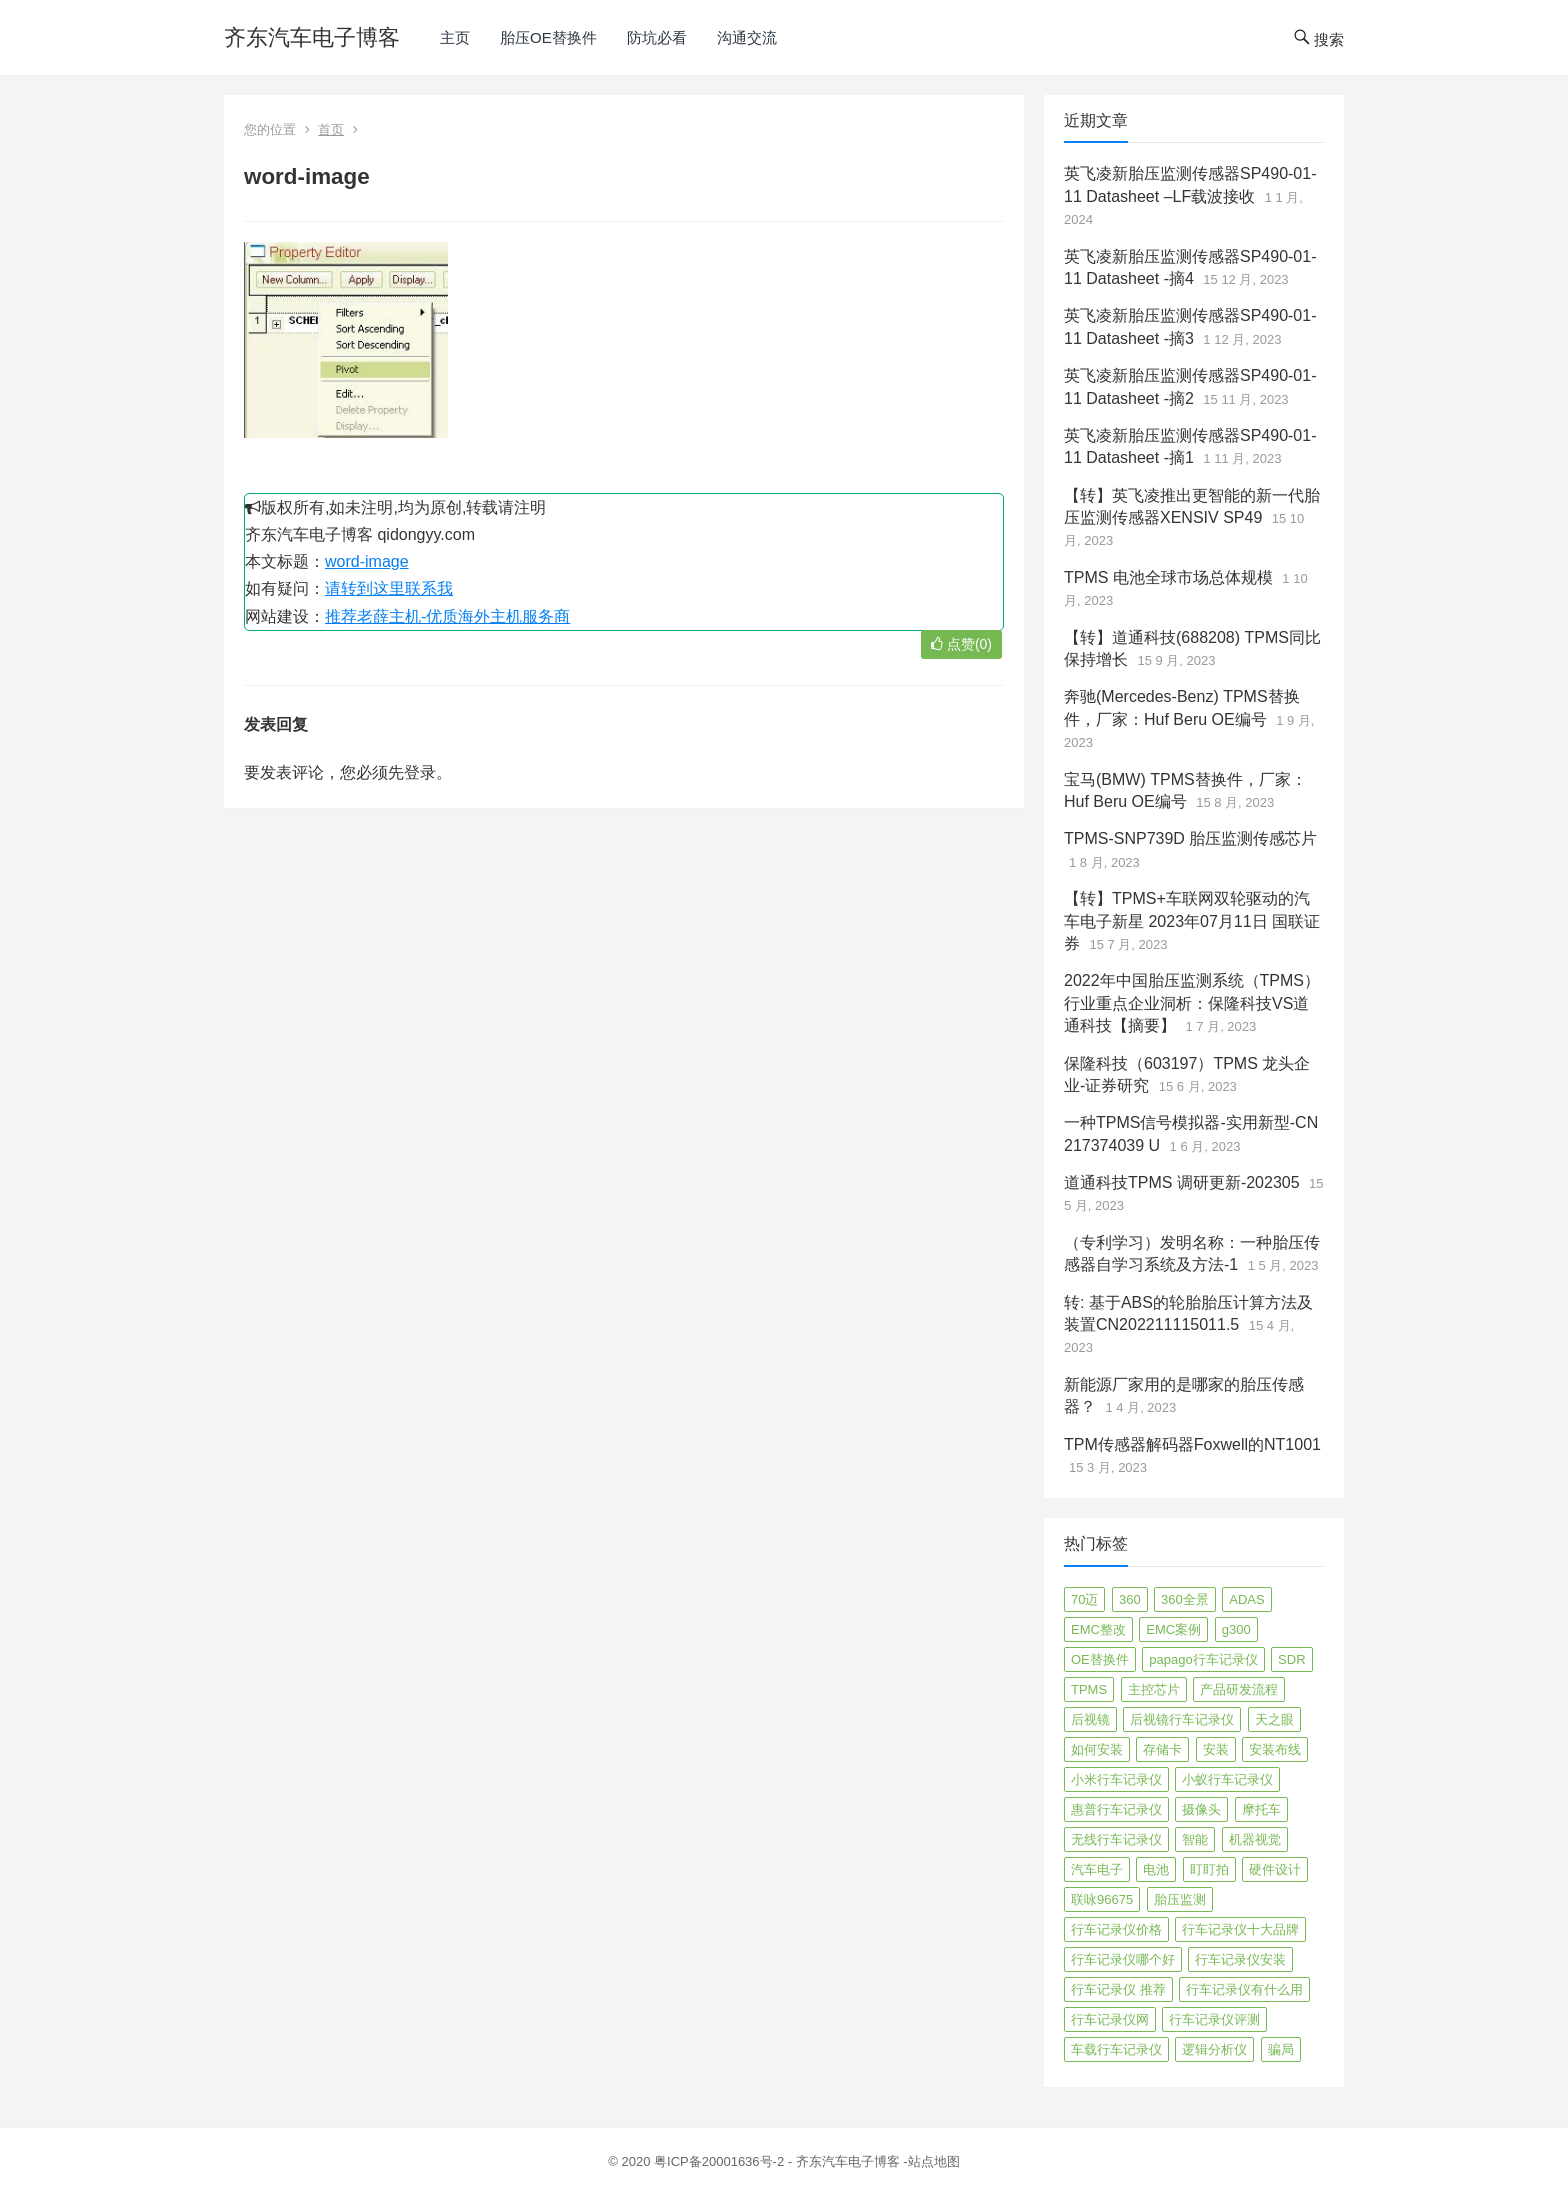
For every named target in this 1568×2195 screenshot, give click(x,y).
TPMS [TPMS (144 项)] (1089, 1689)
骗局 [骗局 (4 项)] (1281, 2049)
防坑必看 (657, 37)
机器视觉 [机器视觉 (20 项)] (1255, 1839)
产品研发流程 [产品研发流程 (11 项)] (1239, 1689)
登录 (420, 772)
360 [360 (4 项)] (1130, 1599)
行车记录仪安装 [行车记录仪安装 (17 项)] (1240, 1959)
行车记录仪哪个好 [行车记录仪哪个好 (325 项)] (1123, 1959)
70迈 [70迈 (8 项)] (1084, 1599)
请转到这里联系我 (389, 588)
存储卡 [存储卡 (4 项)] (1162, 1749)
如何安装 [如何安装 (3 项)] (1097, 1749)
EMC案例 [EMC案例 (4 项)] (1173, 1629)
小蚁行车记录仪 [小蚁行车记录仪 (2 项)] (1227, 1779)
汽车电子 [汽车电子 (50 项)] (1097, 1869)
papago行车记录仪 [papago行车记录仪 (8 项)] (1203, 1659)
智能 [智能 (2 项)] (1195, 1839)
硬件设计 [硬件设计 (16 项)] (1275, 1869)
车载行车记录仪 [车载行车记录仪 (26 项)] (1116, 2049)
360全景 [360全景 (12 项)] (1185, 1599)
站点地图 (934, 2161)
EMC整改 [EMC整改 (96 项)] (1098, 1629)
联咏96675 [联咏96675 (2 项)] (1102, 1899)
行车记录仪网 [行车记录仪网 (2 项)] (1110, 2019)
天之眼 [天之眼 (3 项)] (1274, 1719)
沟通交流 (747, 37)
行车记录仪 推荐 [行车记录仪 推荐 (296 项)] (1118, 1989)
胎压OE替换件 (548, 37)
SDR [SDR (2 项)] (1291, 1659)
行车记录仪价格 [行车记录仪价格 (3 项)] (1116, 1929)
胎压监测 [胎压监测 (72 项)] (1180, 1899)
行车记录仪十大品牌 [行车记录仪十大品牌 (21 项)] (1240, 1929)
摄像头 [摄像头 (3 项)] (1201, 1809)
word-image (367, 561)
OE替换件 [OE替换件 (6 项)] (1100, 1659)
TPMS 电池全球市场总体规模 (1168, 577)
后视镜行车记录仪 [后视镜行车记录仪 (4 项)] (1182, 1719)
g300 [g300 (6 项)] (1236, 1629)
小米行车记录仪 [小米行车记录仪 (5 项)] (1116, 1779)
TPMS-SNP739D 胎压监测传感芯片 (1190, 838)
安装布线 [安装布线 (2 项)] (1275, 1749)
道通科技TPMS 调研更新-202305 (1182, 1182)
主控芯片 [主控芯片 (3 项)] (1154, 1689)
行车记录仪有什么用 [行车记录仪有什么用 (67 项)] (1244, 1989)
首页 (331, 129)
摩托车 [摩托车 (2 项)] (1261, 1809)
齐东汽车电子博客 (312, 37)
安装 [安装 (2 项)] (1216, 1749)
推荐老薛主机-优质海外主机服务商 (447, 616)
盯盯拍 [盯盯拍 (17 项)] (1209, 1869)
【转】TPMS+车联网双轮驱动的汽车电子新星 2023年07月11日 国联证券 (1192, 921)
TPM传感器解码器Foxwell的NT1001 (1192, 1444)
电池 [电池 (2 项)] (1156, 1869)
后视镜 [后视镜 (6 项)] (1090, 1719)
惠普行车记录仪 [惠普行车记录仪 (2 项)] (1116, 1809)
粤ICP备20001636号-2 (721, 2161)
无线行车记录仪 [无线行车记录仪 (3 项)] (1116, 1839)
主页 (455, 37)
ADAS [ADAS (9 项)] (1246, 1599)
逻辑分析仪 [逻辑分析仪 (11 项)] (1214, 2049)
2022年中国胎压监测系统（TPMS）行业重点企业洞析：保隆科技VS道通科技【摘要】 (1192, 1003)
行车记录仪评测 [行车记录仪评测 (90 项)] (1214, 2019)
